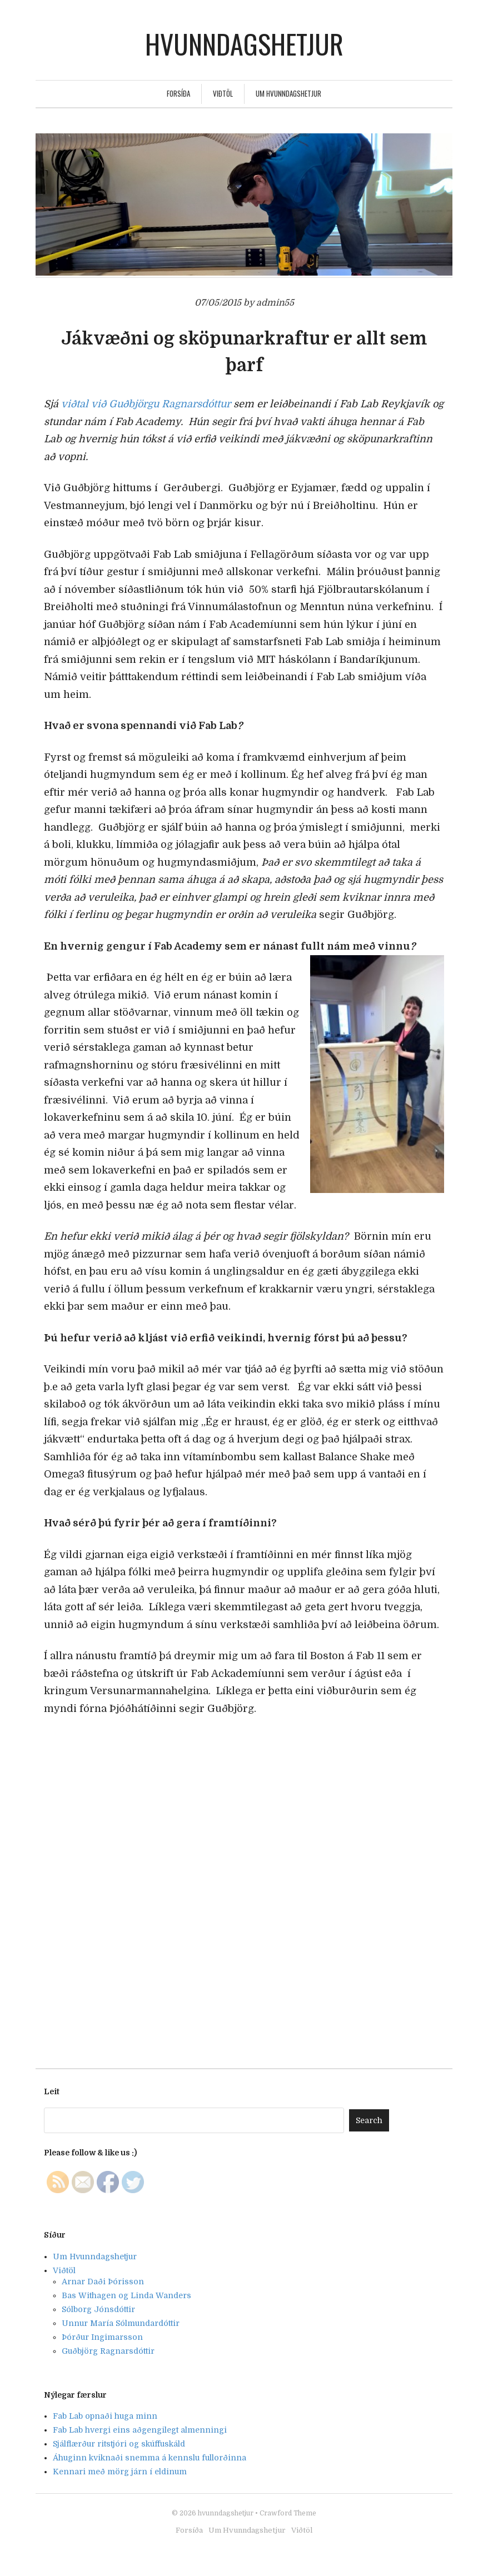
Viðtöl (223, 93)
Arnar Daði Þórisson (103, 2281)
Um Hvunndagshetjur (288, 93)
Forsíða (178, 93)
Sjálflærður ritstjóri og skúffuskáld (119, 2443)
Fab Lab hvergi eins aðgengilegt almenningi (140, 2429)
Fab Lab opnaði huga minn (105, 2416)
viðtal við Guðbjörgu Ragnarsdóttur (146, 404)
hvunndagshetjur (244, 43)
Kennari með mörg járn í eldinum (120, 2471)
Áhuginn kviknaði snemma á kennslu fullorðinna (149, 2457)
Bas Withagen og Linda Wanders (126, 2295)
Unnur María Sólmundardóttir (121, 2323)
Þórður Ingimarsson (102, 2337)
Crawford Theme (288, 2513)
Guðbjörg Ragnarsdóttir (108, 2351)
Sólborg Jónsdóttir (98, 2309)
